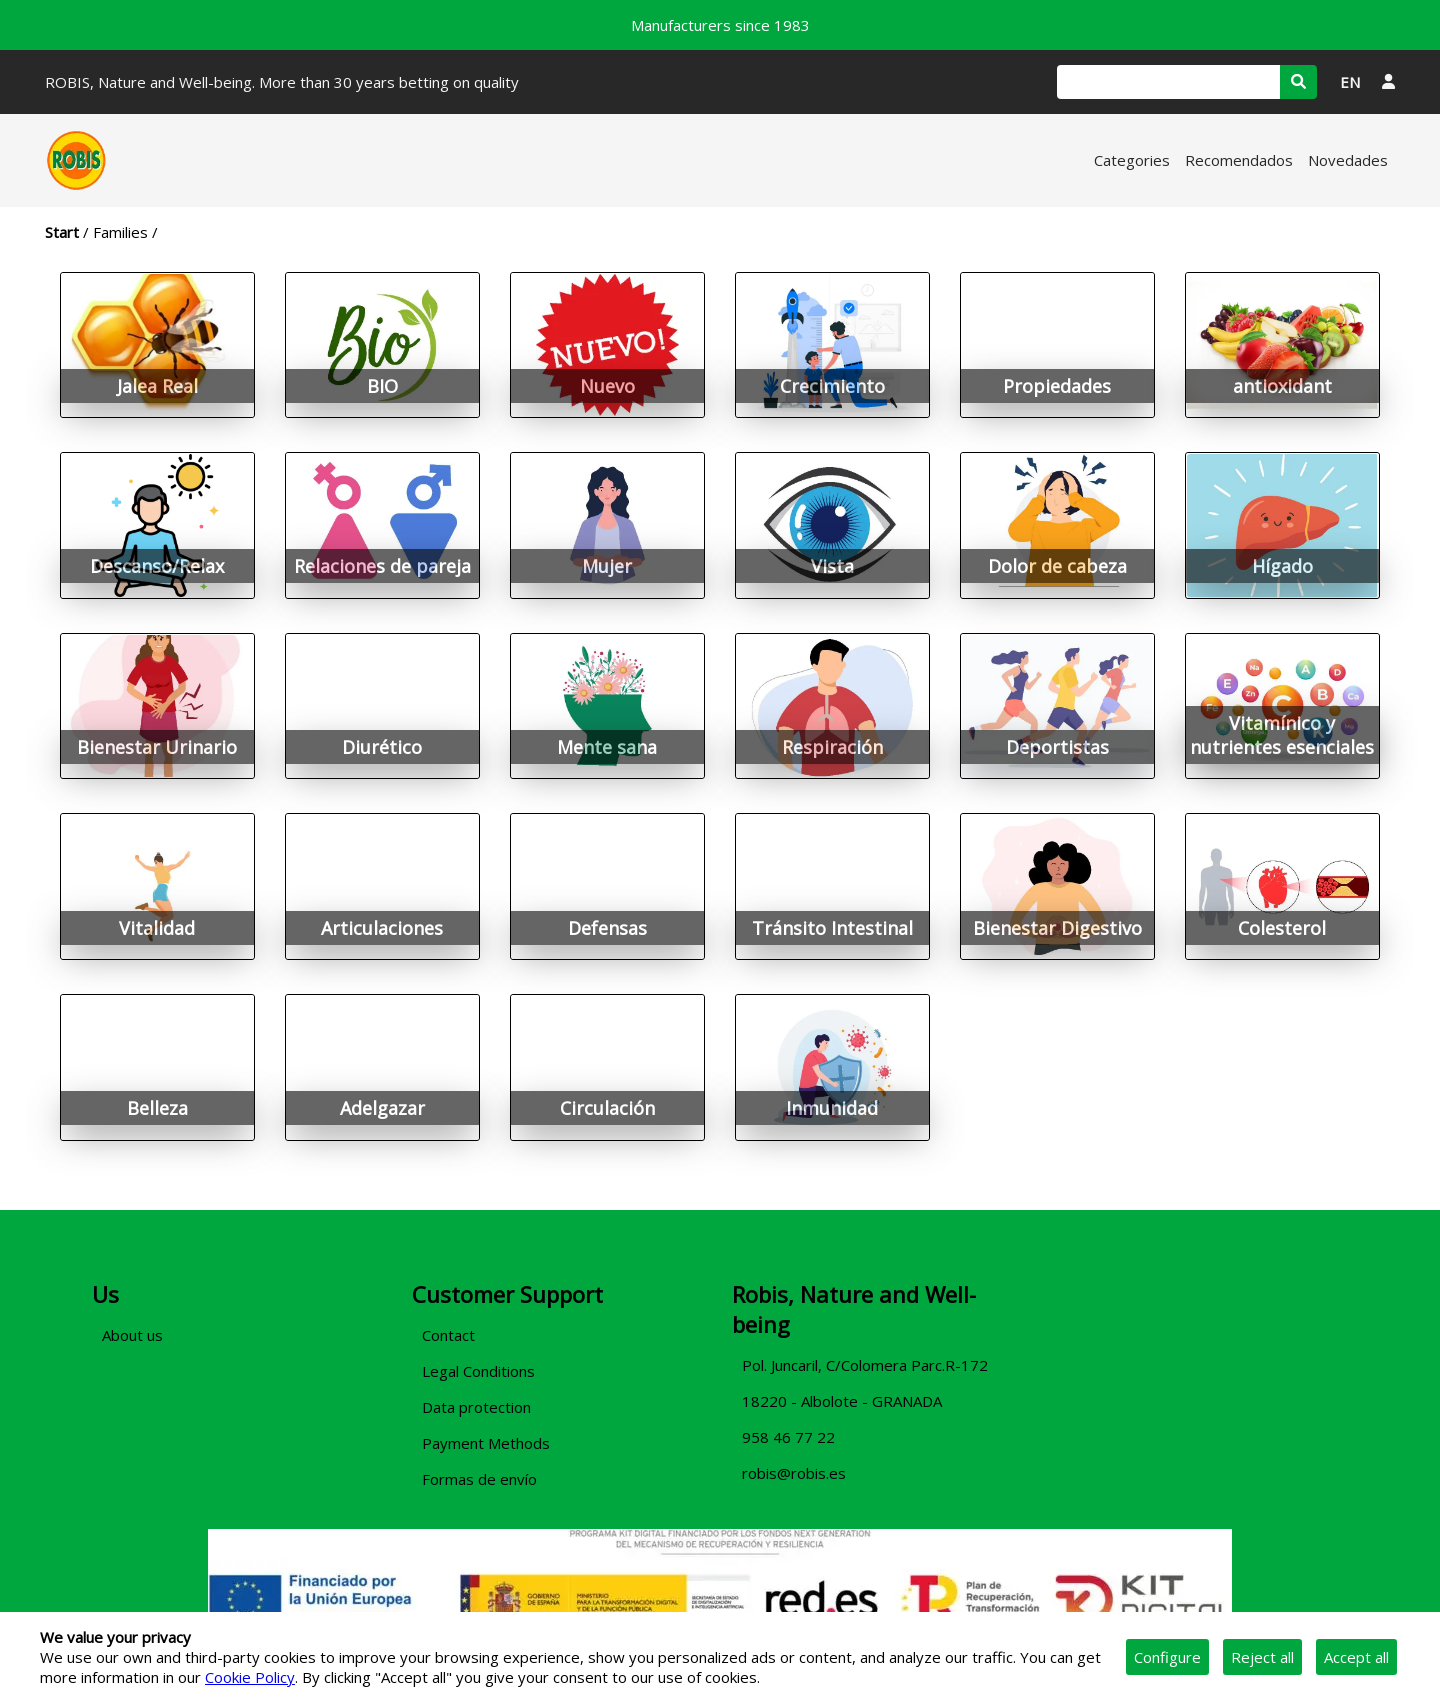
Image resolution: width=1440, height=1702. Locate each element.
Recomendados (1239, 160)
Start (62, 232)
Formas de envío (479, 1479)
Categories (1132, 160)
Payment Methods (486, 1443)
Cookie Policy (250, 1677)
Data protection (476, 1407)
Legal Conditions (478, 1371)
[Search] (1168, 82)
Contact (448, 1335)
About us (132, 1335)
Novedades (1348, 160)
